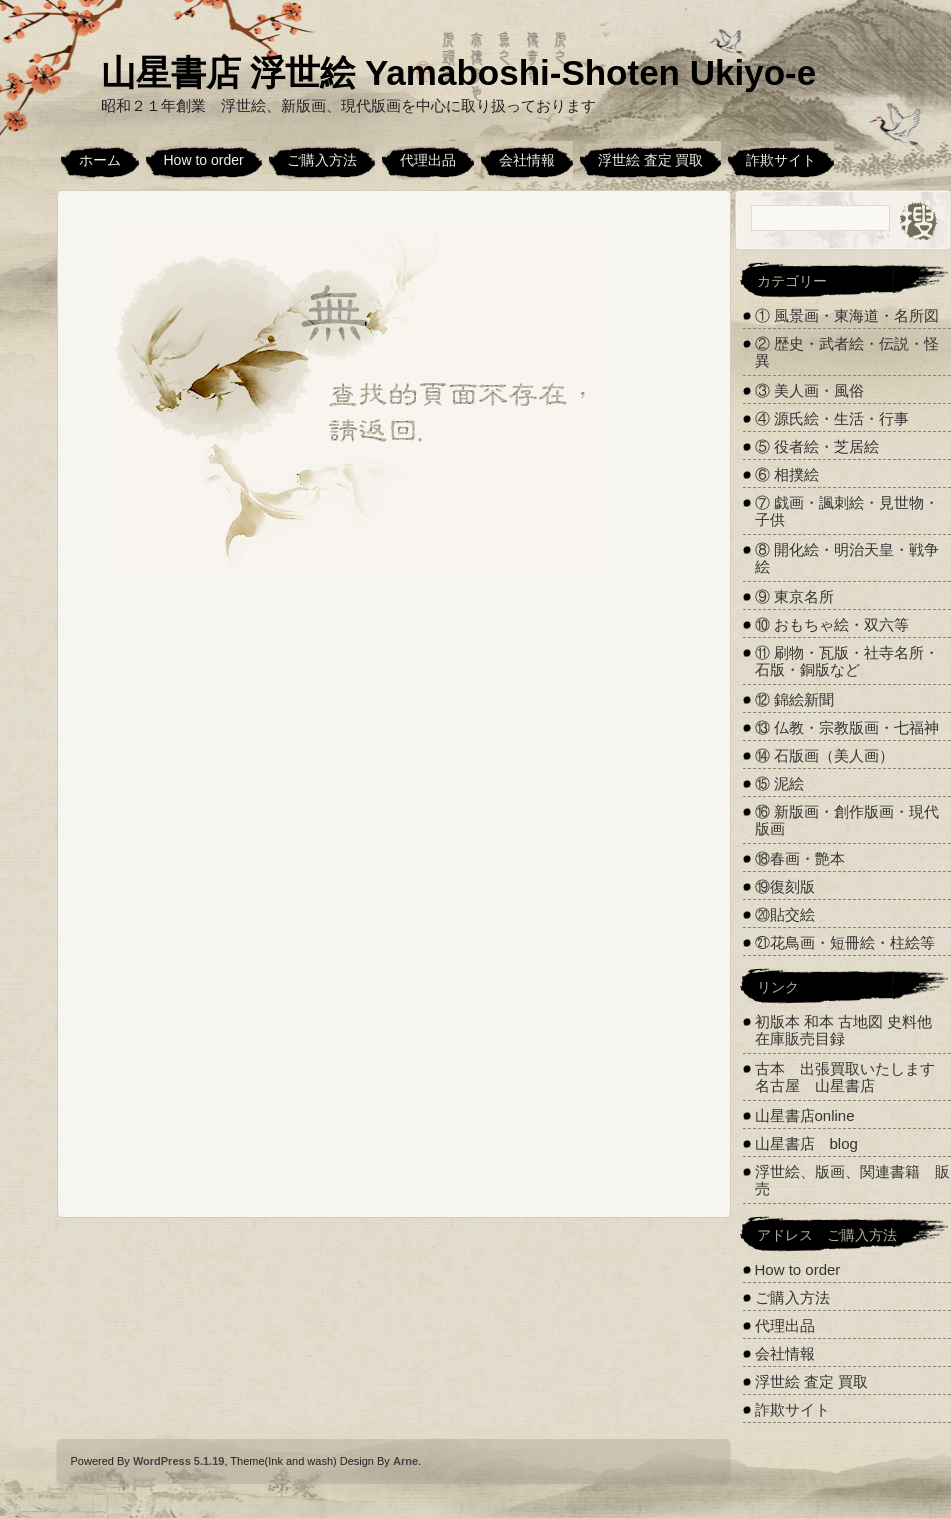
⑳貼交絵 (785, 914)
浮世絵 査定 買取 (651, 160)
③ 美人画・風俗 (809, 390)
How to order (204, 160)
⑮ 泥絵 (779, 783)
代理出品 (428, 160)
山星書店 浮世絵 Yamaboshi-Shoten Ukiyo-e (459, 72)
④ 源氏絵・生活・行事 (832, 418)
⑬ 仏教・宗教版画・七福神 (847, 727)
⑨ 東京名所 (794, 596)
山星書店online (805, 1115)
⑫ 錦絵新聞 (794, 699)
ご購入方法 (322, 160)
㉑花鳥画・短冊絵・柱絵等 (845, 942)
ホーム (100, 160)
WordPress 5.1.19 (179, 1461)
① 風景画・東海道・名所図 (847, 315)
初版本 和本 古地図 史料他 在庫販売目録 (844, 1030)
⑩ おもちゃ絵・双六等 (832, 624)
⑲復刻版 (785, 886)
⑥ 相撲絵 (787, 474)
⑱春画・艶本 (800, 858)
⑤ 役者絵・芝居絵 (817, 446)
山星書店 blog (806, 1143)
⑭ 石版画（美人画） (824, 755)
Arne (405, 1461)
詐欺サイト (781, 160)
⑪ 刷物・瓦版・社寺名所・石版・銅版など (847, 661)
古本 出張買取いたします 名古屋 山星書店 (852, 1077)
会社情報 (527, 160)
